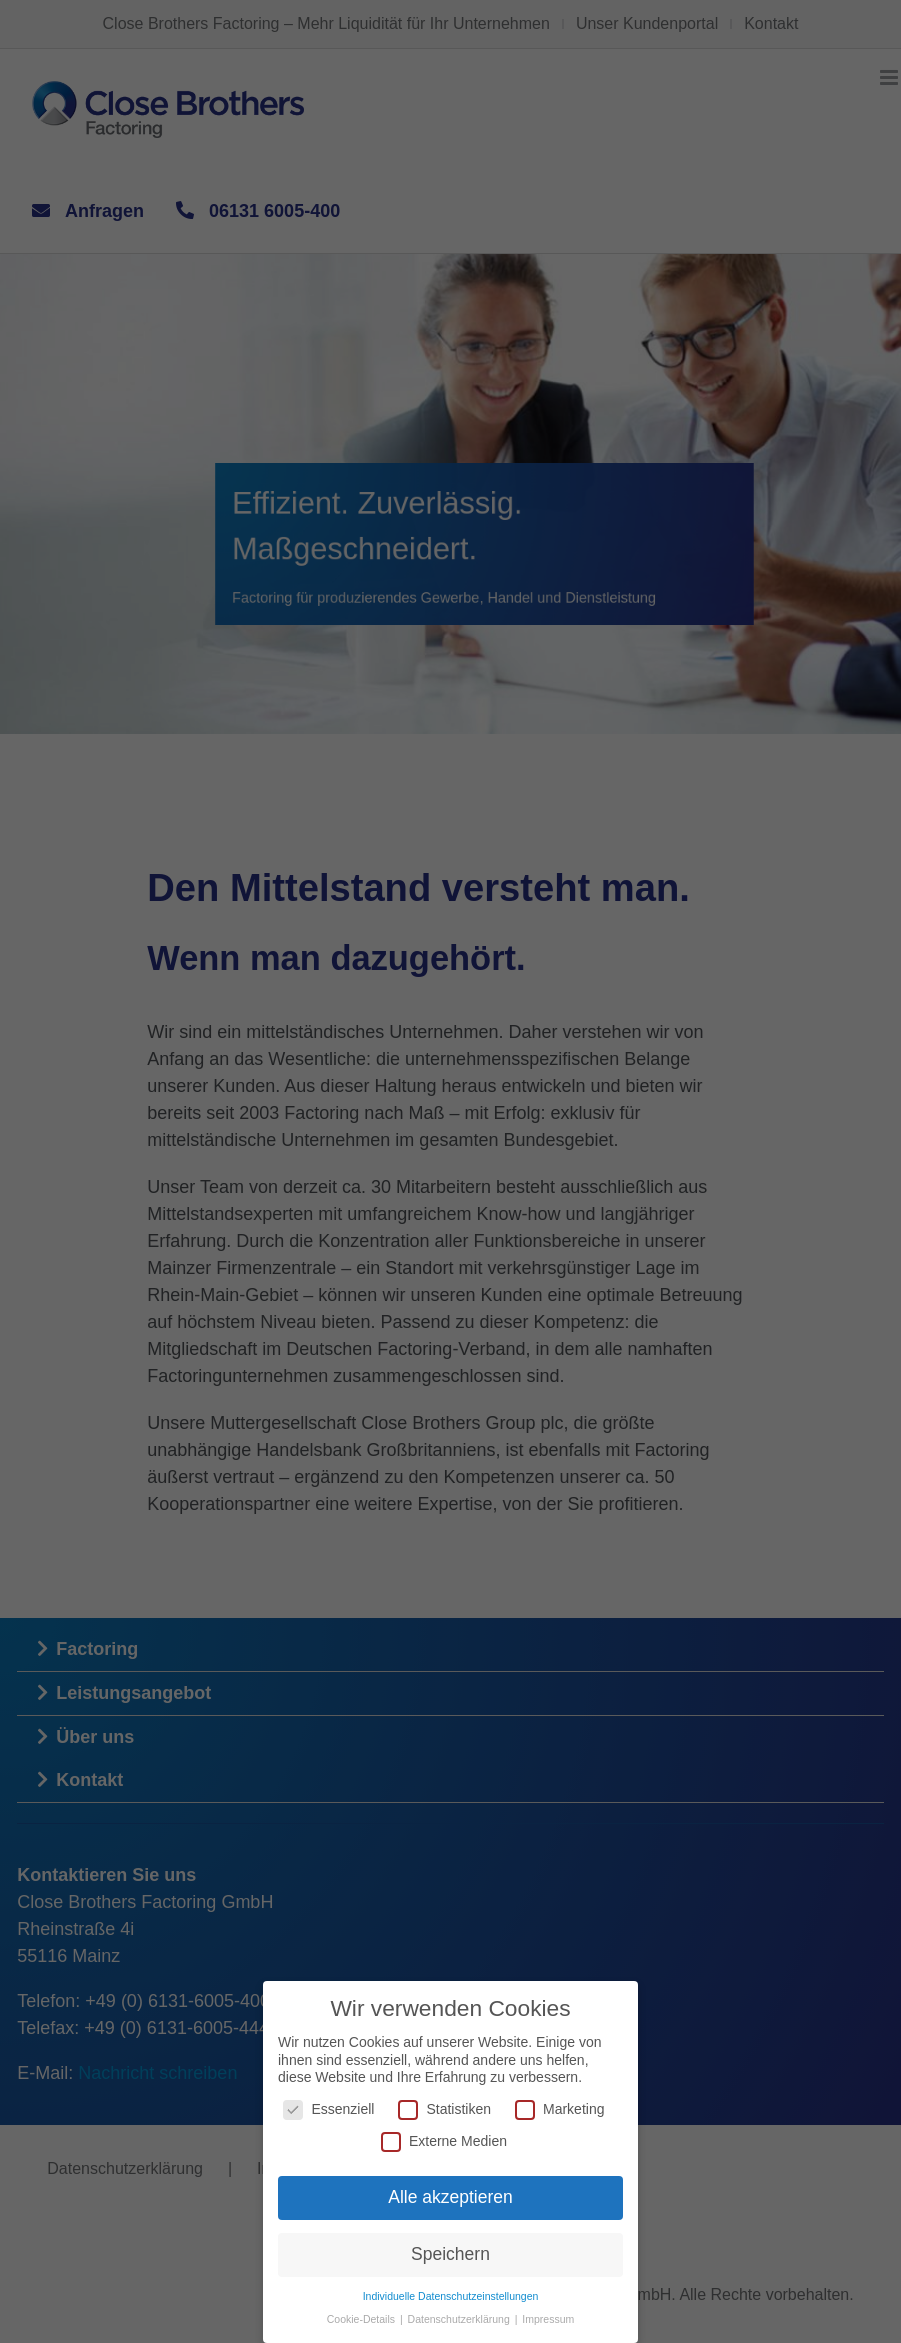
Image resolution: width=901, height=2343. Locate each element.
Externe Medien (444, 2140)
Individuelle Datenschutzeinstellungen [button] (451, 2296)
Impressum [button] (548, 2319)
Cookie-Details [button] (362, 2319)
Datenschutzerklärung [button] (460, 2319)
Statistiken (444, 2109)
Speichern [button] (450, 2254)
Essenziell (328, 2109)
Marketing (559, 2109)
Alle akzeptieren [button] (450, 2197)
